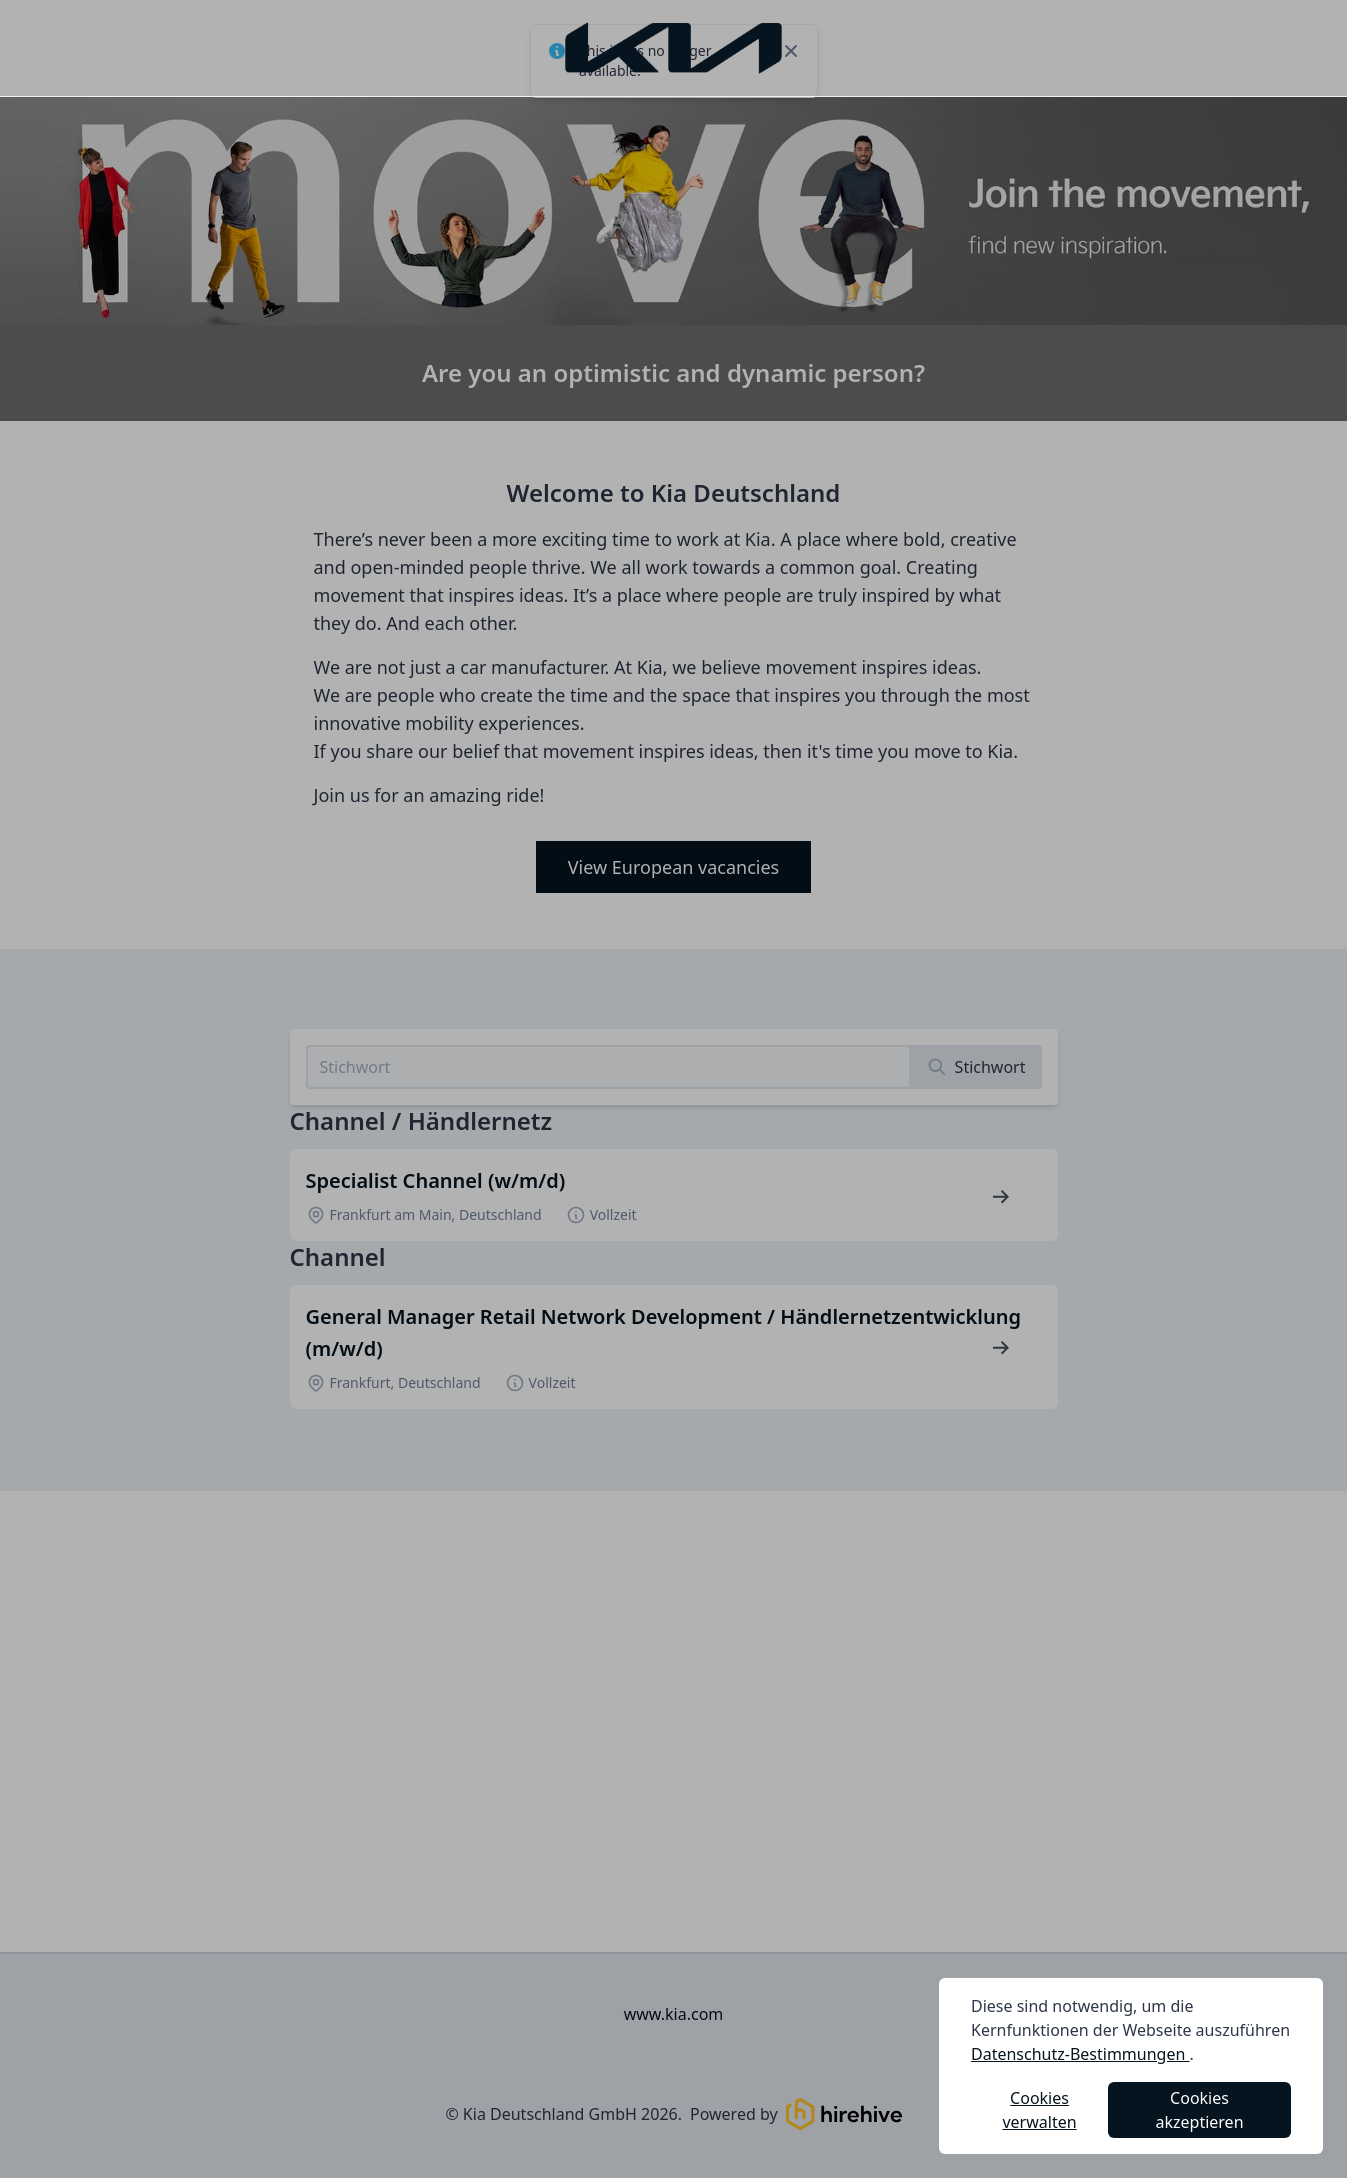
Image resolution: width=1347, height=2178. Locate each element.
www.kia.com (674, 2014)
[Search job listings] (608, 1067)
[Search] (976, 1067)
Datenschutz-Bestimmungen (1080, 2054)
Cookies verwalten (1039, 2110)
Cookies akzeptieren (1200, 2110)
